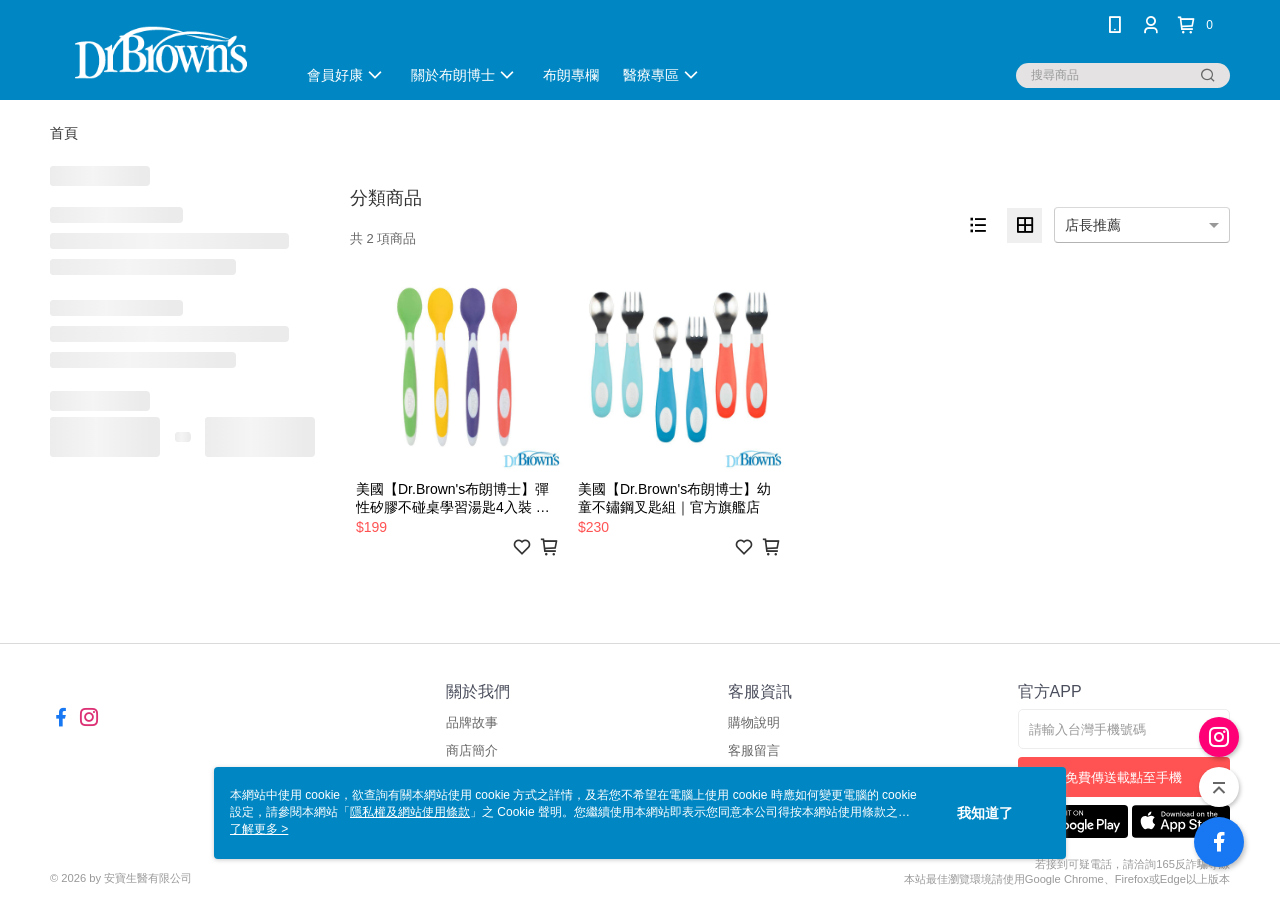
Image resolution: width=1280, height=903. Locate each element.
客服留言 (754, 750)
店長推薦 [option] (1093, 225)
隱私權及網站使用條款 (410, 812)
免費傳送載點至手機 (1123, 777)
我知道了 (985, 813)
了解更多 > (259, 829)
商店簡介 (472, 750)
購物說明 (754, 722)
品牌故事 (472, 722)
